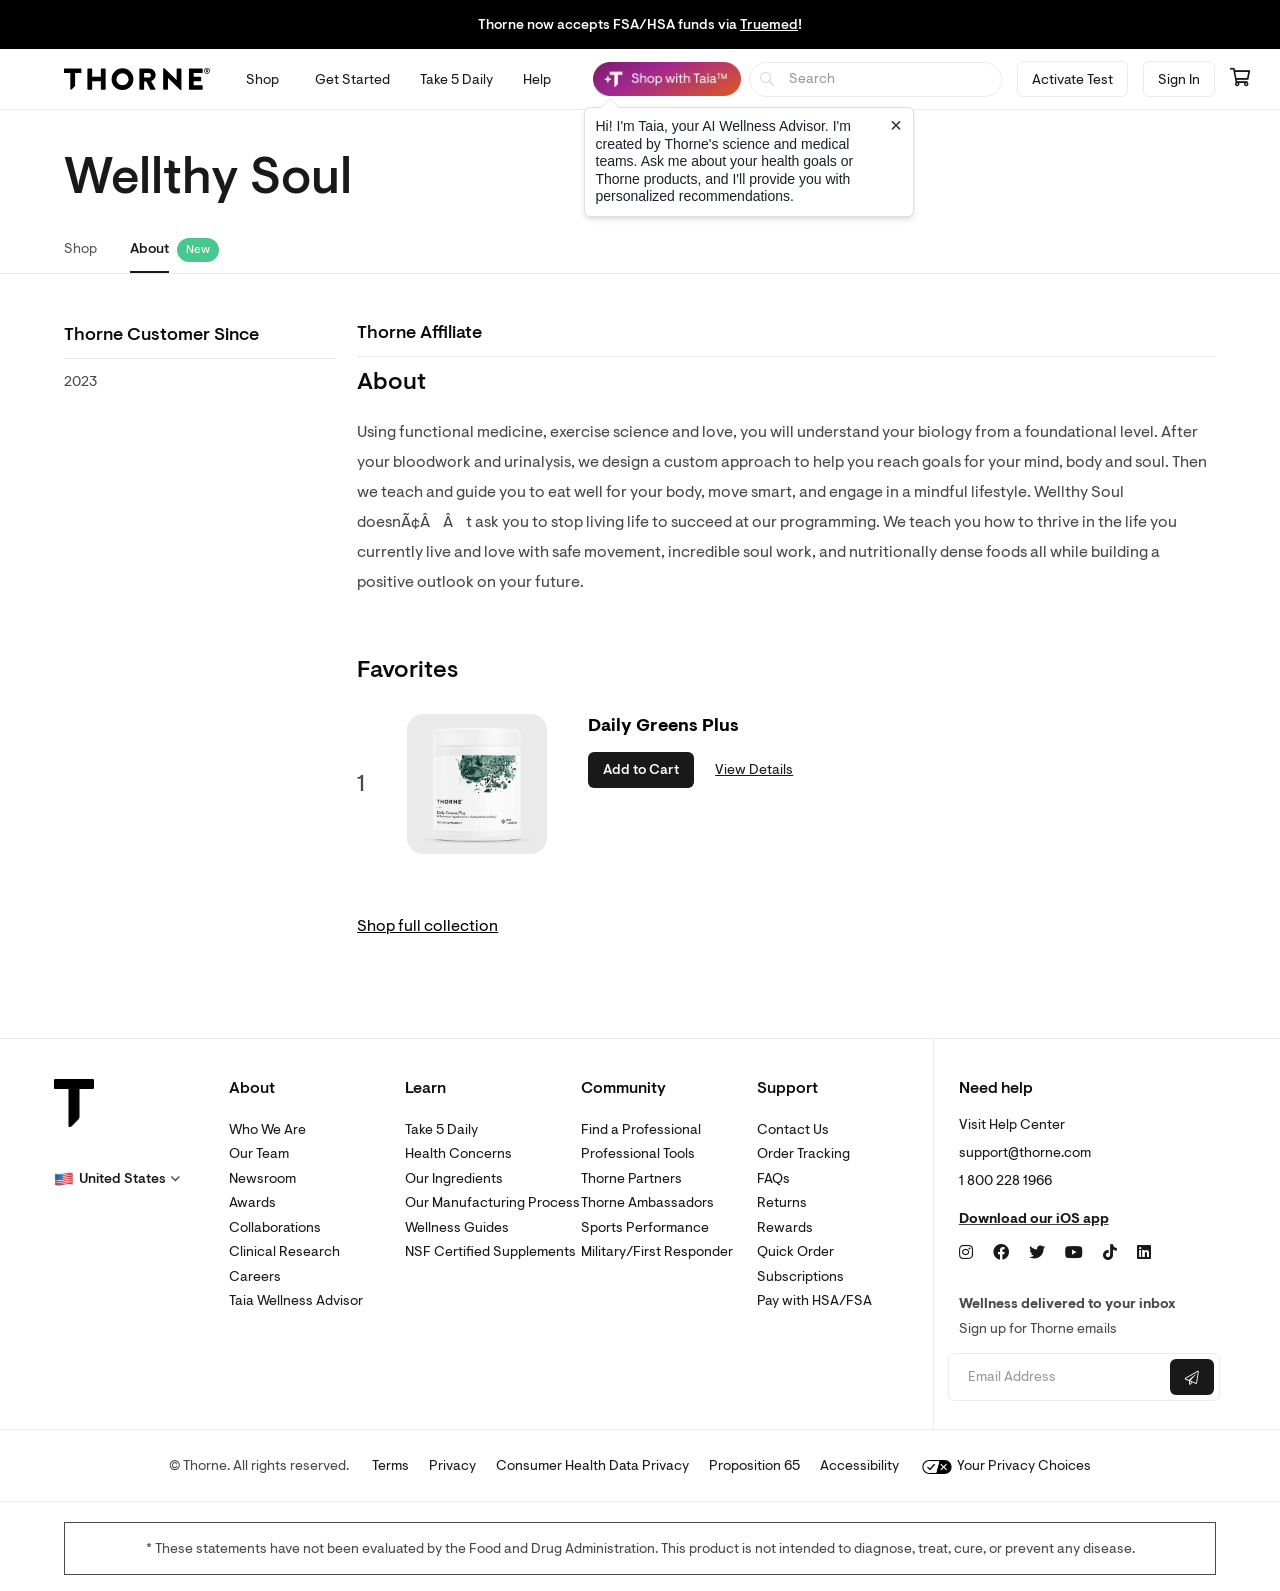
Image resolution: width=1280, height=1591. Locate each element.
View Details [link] (754, 769)
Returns (782, 1202)
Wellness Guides (457, 1227)
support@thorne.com (1025, 1152)
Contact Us (793, 1129)
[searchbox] (875, 79)
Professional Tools (638, 1153)
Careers (255, 1276)
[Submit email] (1192, 1377)
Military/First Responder (657, 1251)
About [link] (149, 248)
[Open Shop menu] (262, 79)
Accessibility (859, 1465)
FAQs (773, 1178)
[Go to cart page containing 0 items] (1240, 79)
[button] (117, 1179)
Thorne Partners (631, 1178)
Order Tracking (803, 1153)
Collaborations (275, 1227)
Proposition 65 (754, 1465)
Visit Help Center (1012, 1124)
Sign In (1179, 79)
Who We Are (267, 1129)
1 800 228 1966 (1005, 1180)
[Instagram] (966, 1253)
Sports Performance (645, 1227)
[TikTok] (1110, 1253)
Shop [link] (80, 248)
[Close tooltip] (896, 125)
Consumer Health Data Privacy (592, 1465)
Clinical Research (284, 1251)
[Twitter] (1037, 1253)
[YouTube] (1074, 1253)
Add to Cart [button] (641, 769)
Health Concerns (458, 1153)
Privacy (452, 1465)
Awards (252, 1202)
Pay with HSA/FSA (814, 1300)
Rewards (785, 1227)
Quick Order (795, 1251)
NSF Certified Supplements (490, 1251)
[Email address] (1056, 1377)
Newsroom (262, 1178)
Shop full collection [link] (427, 926)
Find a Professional (641, 1129)
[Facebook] (1001, 1253)
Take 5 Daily (441, 1129)
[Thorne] (137, 79)
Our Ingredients (454, 1178)
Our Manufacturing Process (492, 1202)
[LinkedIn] (1144, 1253)
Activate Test (1072, 79)
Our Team (259, 1153)
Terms (390, 1465)
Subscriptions (800, 1276)
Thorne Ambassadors (647, 1202)
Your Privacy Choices (1006, 1465)
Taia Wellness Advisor (296, 1300)
